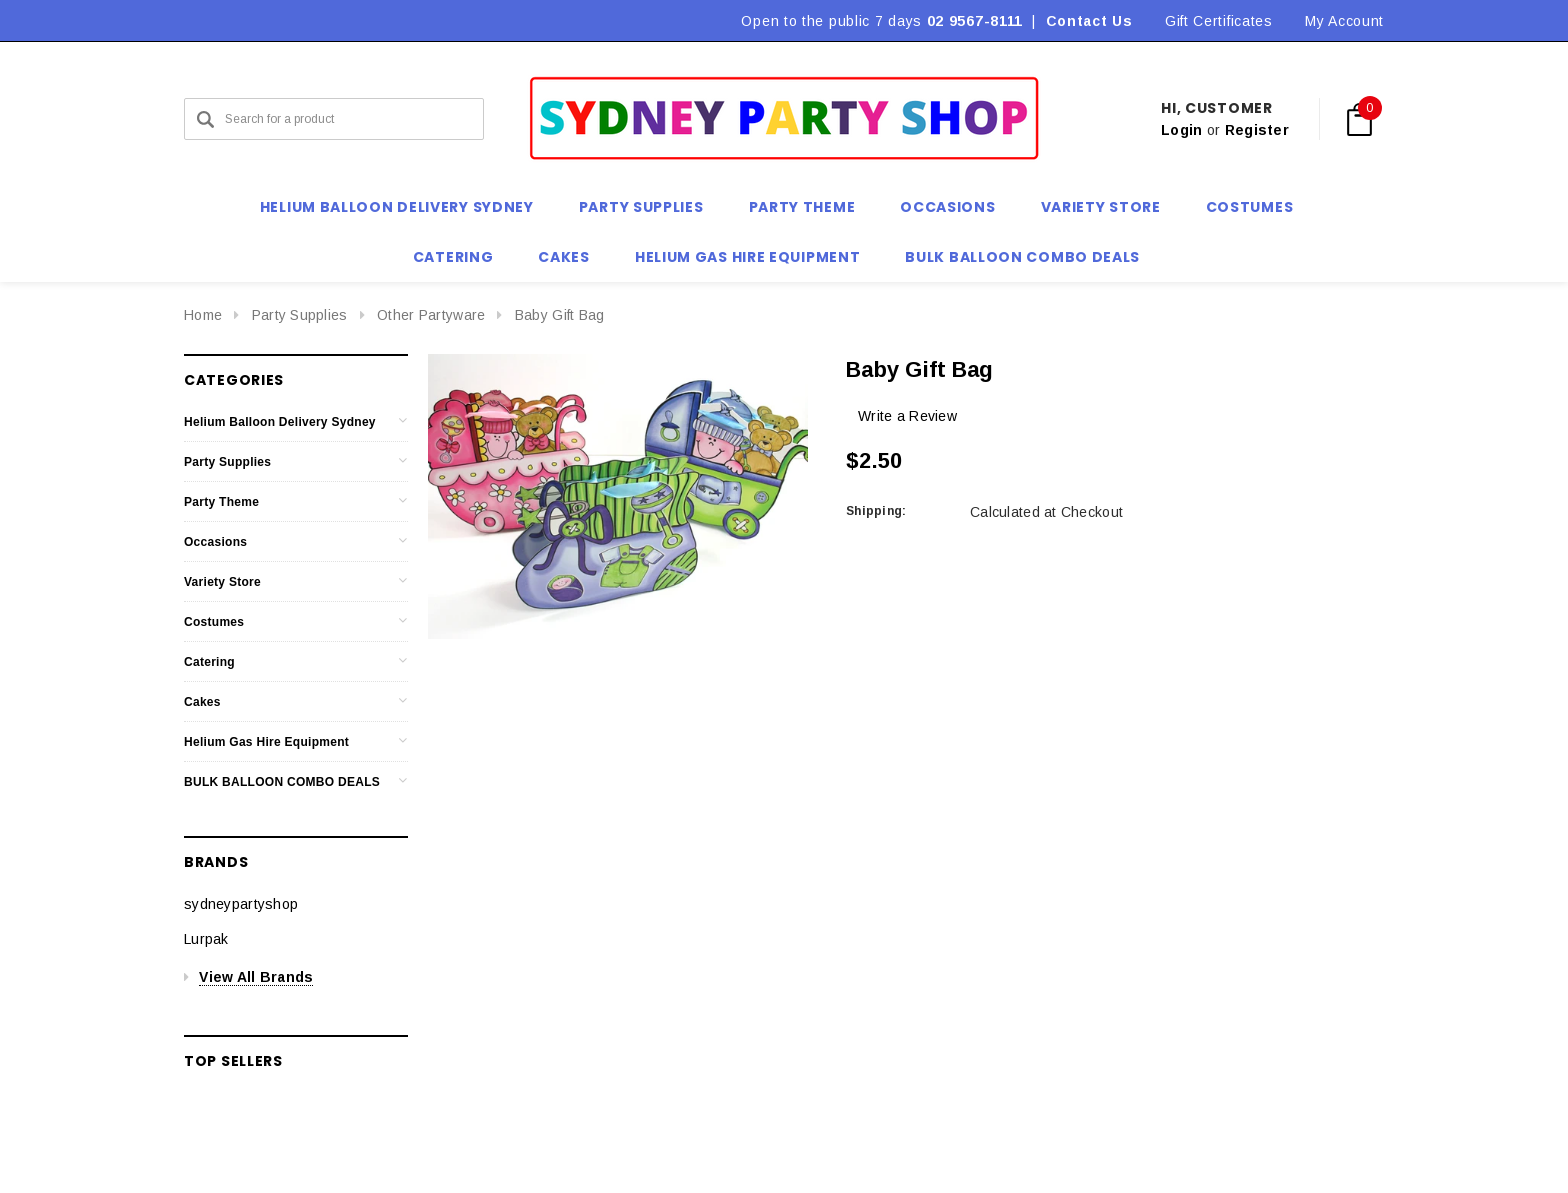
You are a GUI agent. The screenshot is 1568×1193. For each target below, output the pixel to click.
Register (1257, 130)
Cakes (202, 702)
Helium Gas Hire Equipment (266, 742)
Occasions (215, 542)
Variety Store (222, 582)
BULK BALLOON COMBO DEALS (282, 782)
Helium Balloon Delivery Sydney (280, 422)
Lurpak (206, 939)
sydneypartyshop (241, 904)
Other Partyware (431, 315)
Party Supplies (300, 315)
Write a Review (907, 416)
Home (203, 315)
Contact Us (1089, 21)
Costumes (214, 622)
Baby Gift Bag (560, 315)
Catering (209, 662)
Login (1181, 130)
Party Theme (221, 502)
